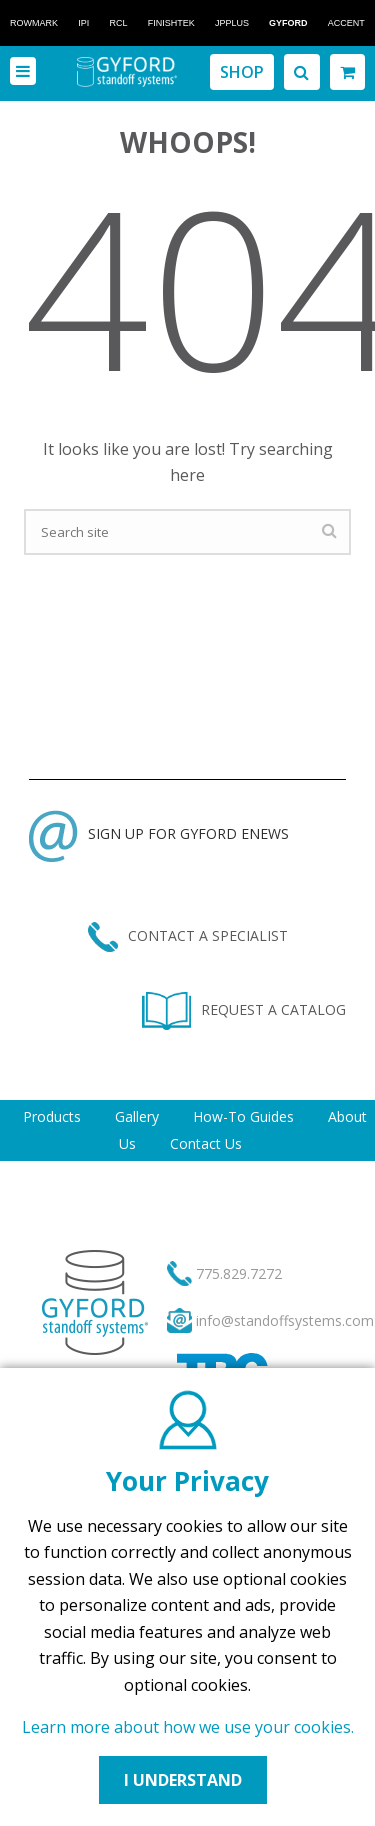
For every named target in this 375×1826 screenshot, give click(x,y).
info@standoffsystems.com (285, 1320)
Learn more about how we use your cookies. (188, 1727)
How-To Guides (243, 1116)
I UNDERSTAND (183, 1780)
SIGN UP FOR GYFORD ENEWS (159, 833)
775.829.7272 (239, 1273)
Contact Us (206, 1143)
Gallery (137, 1116)
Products (52, 1116)
